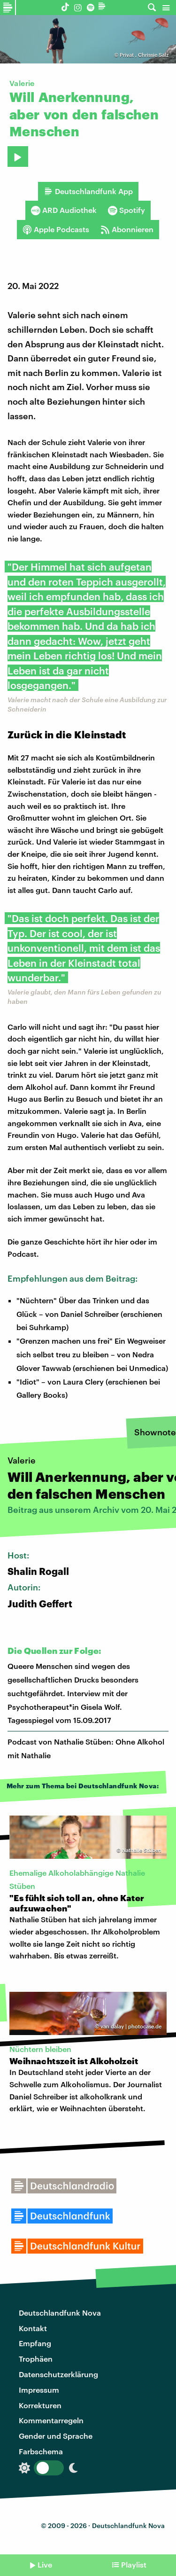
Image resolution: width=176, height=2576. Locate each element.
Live (45, 2564)
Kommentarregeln (51, 2420)
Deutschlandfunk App (88, 191)
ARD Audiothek (64, 210)
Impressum (39, 2389)
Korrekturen (40, 2405)
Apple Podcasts (56, 229)
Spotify (126, 210)
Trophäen (36, 2358)
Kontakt (33, 2328)
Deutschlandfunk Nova (60, 2312)
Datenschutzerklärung (58, 2374)
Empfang (35, 2343)
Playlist (133, 2564)
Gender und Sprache (55, 2435)
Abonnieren (126, 229)
